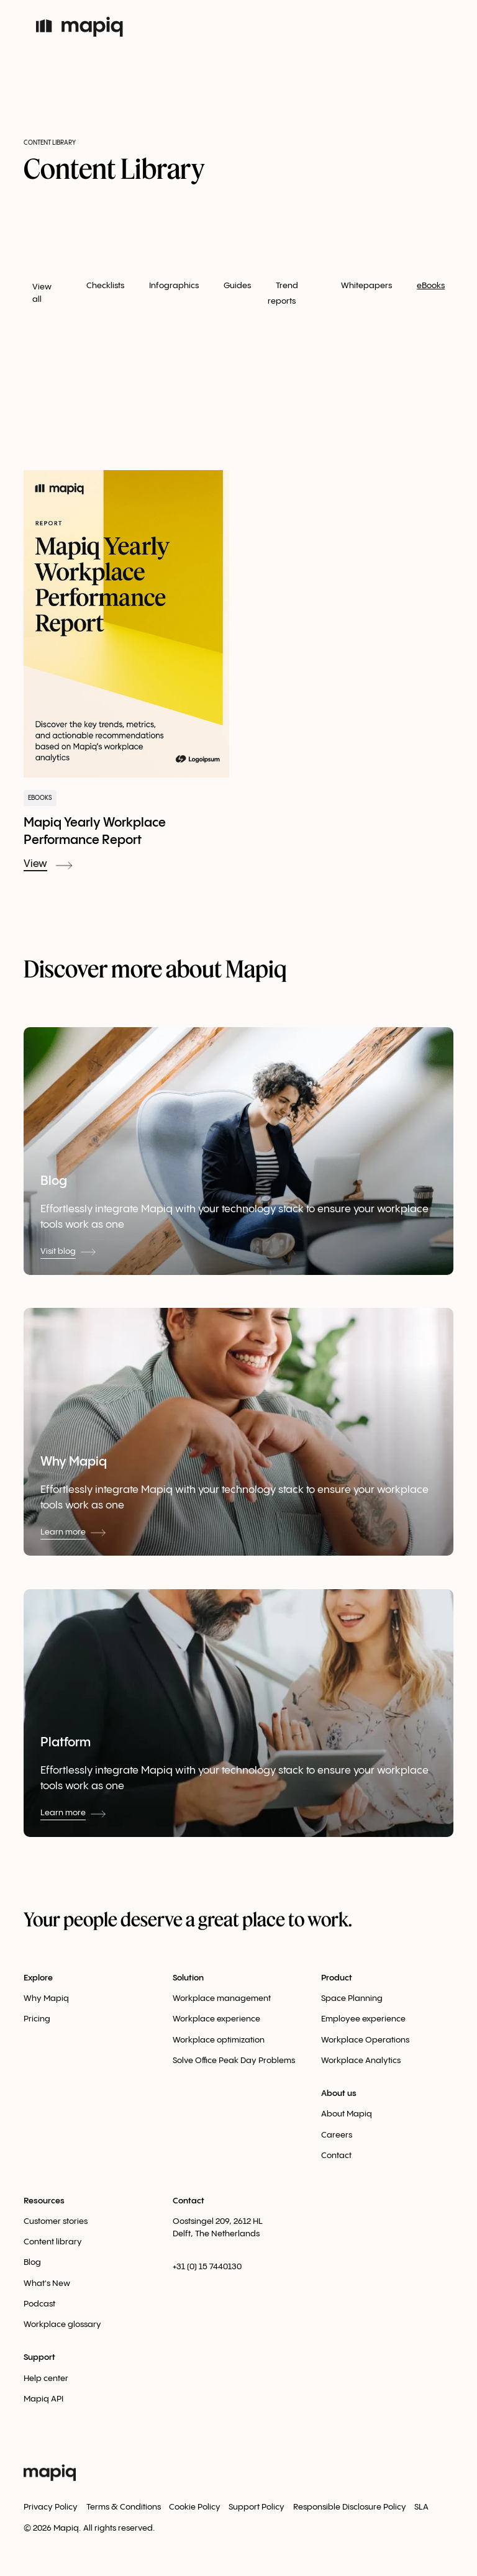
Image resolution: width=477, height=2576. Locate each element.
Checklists (105, 285)
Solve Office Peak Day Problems (234, 2060)
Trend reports (283, 293)
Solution (188, 1978)
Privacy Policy (51, 2507)
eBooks (431, 285)
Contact (336, 2155)
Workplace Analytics (361, 2060)
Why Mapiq (46, 1998)
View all (42, 293)
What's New (47, 2283)
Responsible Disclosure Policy (349, 2507)
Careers (336, 2135)
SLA (421, 2507)
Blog (32, 2262)
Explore (38, 1978)
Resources (44, 2201)
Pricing (37, 2019)
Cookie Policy (194, 2507)
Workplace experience (216, 2019)
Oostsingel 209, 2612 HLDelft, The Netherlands (218, 2227)
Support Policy (256, 2507)
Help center (46, 2378)
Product (336, 1978)
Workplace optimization (219, 2040)
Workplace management (222, 1998)
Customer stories (56, 2221)
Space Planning (352, 1998)
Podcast (39, 2304)
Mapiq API (43, 2399)
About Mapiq (346, 2114)
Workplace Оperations (365, 2040)
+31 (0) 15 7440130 (207, 2266)
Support (39, 2357)
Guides (237, 285)
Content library (53, 2242)
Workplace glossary (62, 2324)
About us (339, 2093)
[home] (85, 27)
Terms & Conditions (123, 2507)
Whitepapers (366, 285)
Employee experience (363, 2019)
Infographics (174, 285)
